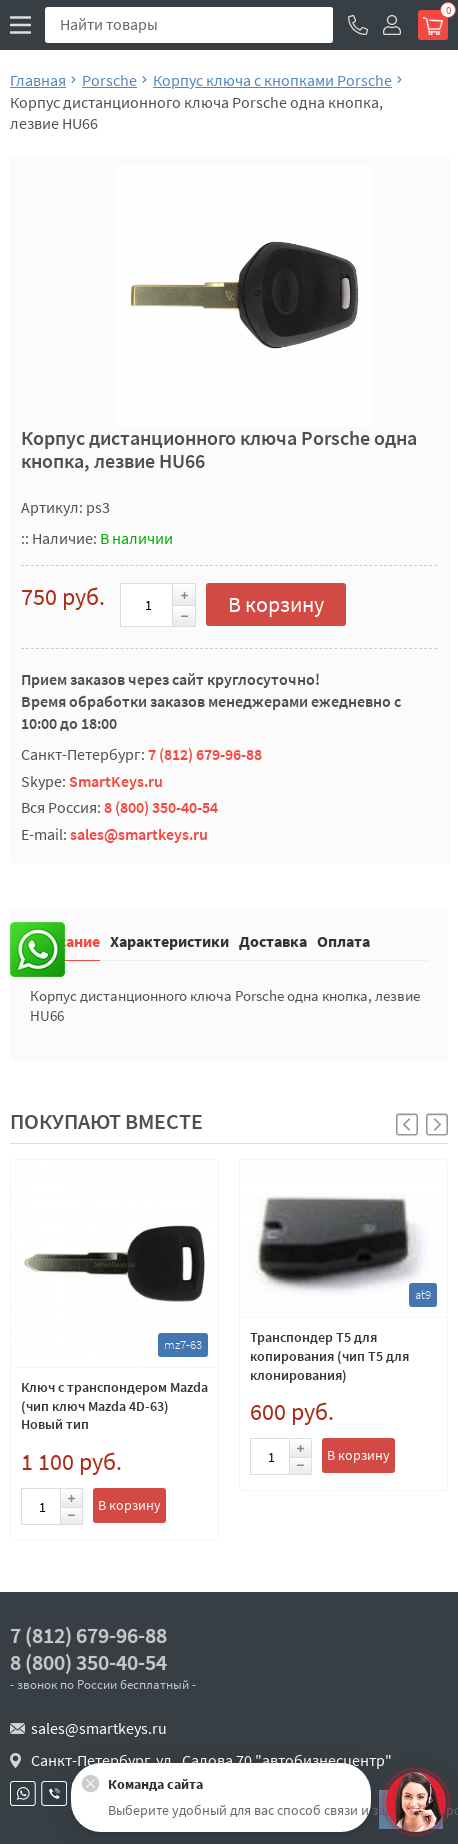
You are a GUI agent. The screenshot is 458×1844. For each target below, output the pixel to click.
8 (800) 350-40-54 (161, 807)
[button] (437, 1124)
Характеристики (169, 940)
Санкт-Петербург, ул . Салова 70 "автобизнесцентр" (211, 1760)
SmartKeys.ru (116, 781)
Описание (65, 940)
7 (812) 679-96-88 (205, 754)
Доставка (273, 940)
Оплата (343, 940)
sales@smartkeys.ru (139, 834)
